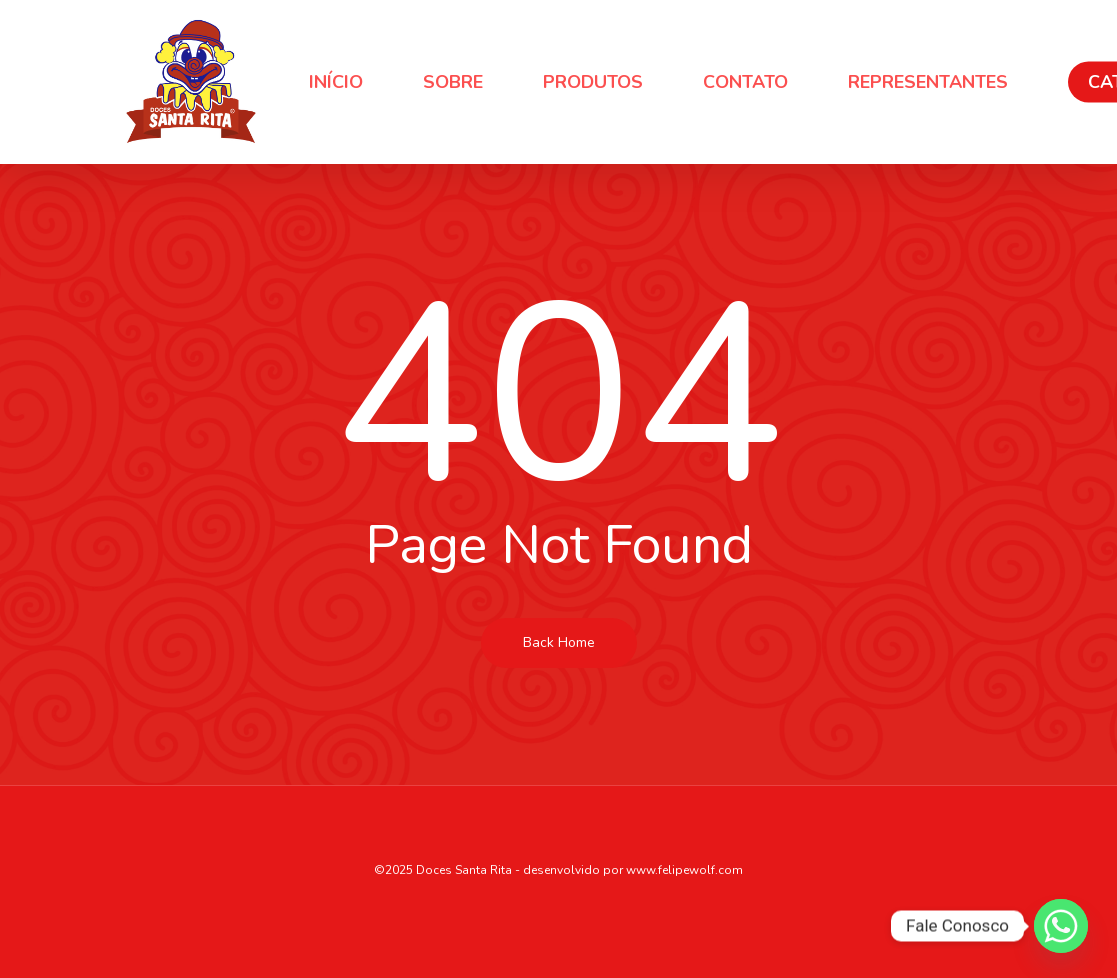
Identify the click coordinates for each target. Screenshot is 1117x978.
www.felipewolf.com (684, 870)
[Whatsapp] (1061, 926)
